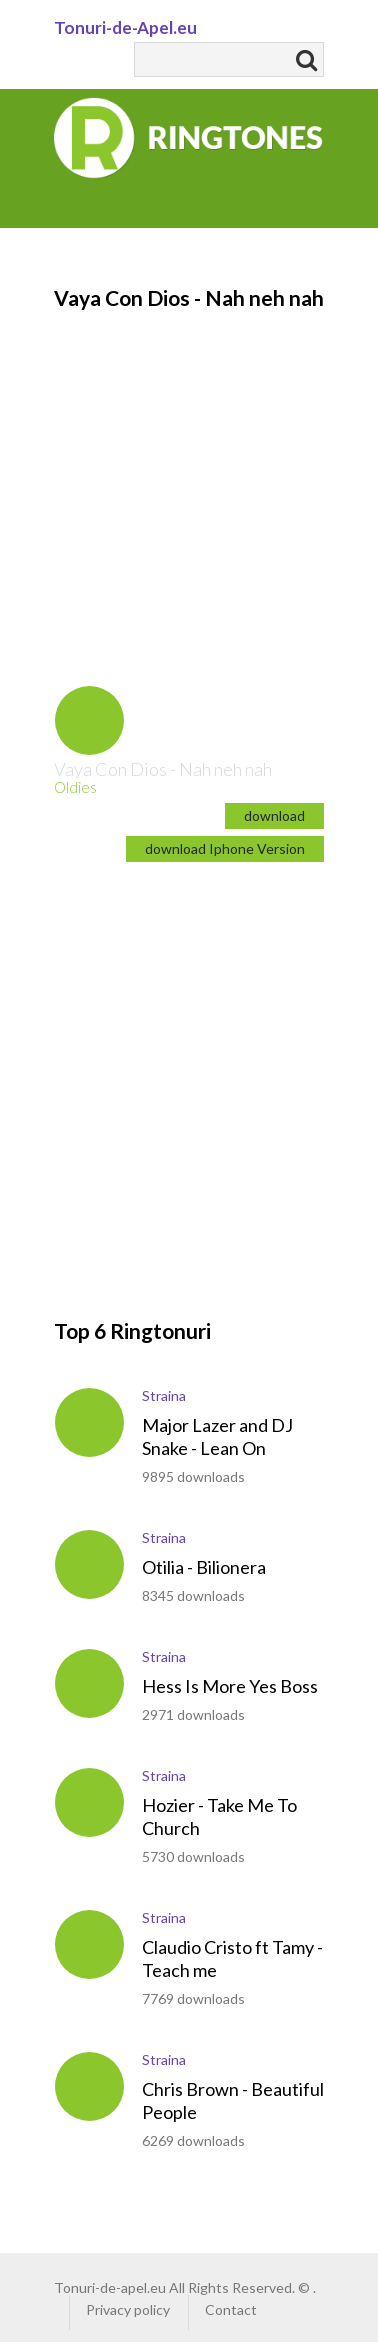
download (274, 815)
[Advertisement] (189, 467)
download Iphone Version (225, 848)
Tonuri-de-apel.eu (110, 2287)
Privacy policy (128, 2309)
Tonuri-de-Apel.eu (125, 27)
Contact (231, 2309)
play (89, 720)
